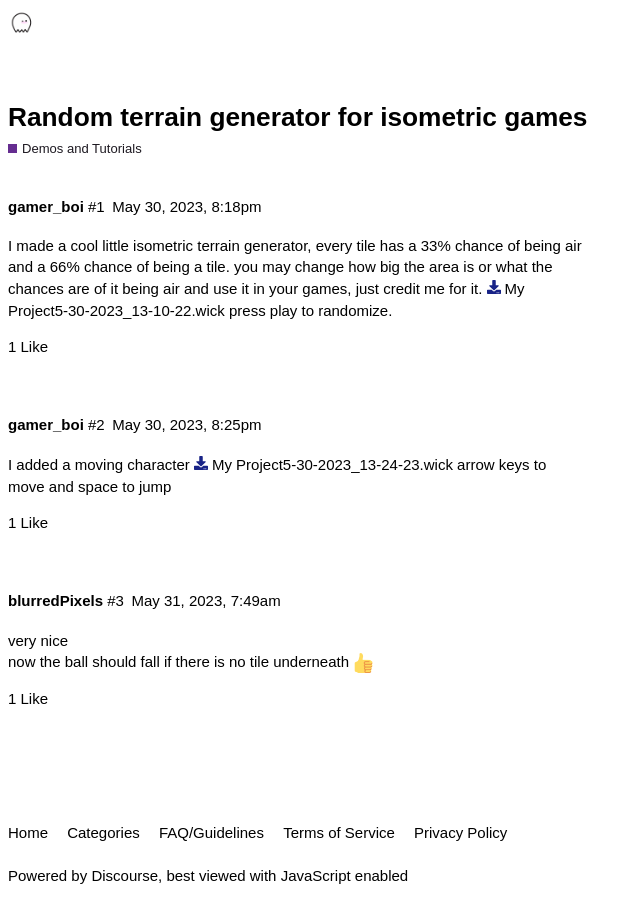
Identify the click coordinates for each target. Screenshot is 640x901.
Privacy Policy (460, 832)
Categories (103, 832)
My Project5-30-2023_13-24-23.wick (332, 464)
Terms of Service (339, 832)
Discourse (124, 875)
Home (28, 832)
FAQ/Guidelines (211, 832)
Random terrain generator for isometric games (297, 117)
